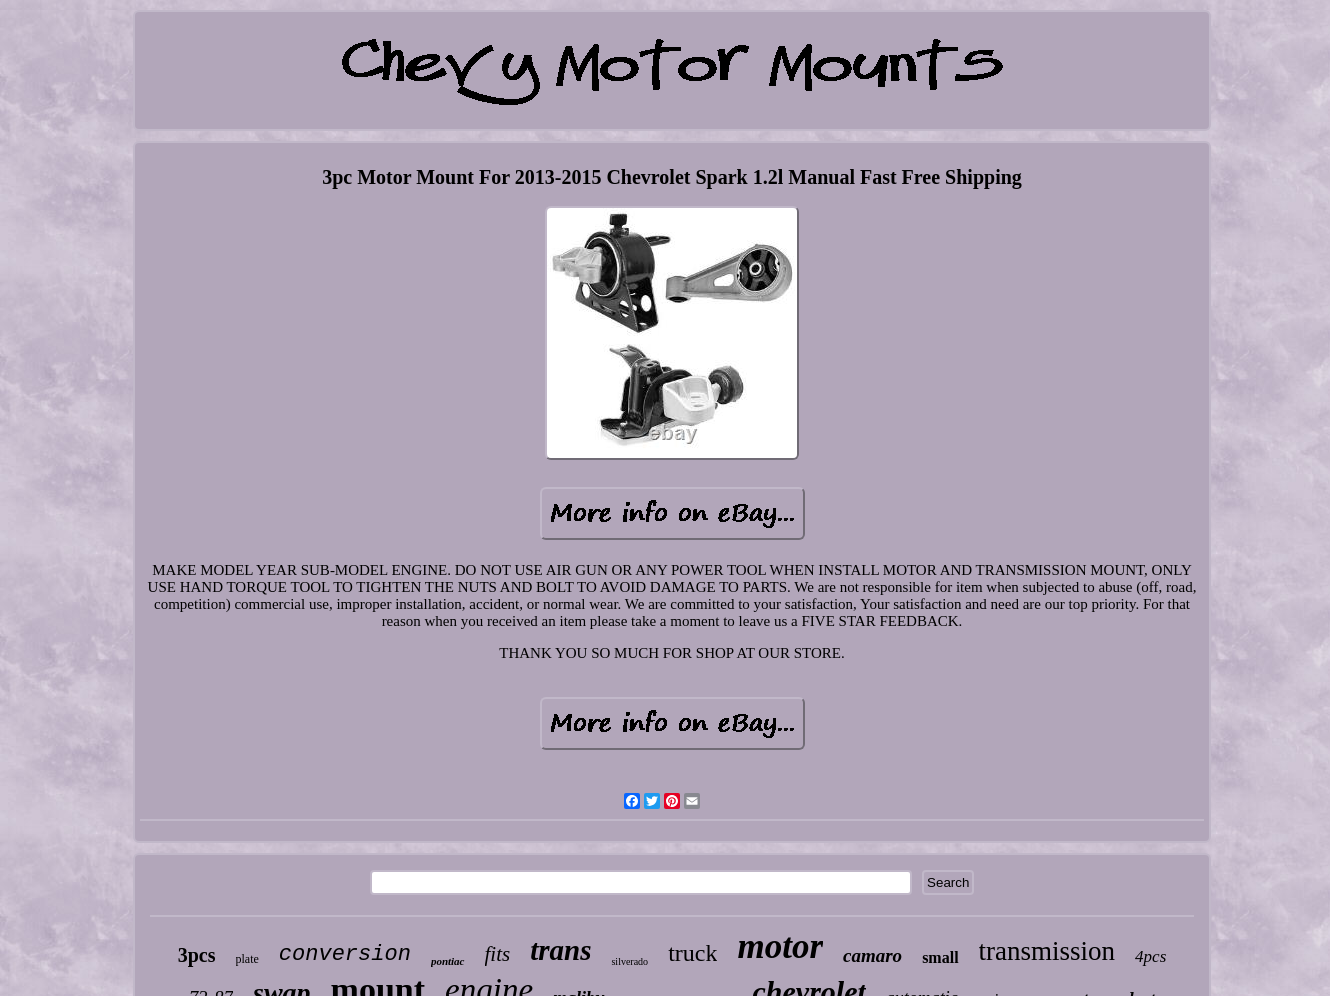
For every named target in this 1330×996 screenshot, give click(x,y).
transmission (1047, 951)
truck (692, 953)
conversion (345, 954)
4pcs (1150, 956)
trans (560, 950)
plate (247, 959)
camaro (872, 955)
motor (780, 946)
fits (498, 954)
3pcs (197, 955)
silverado (629, 961)
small (940, 957)
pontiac (448, 961)
